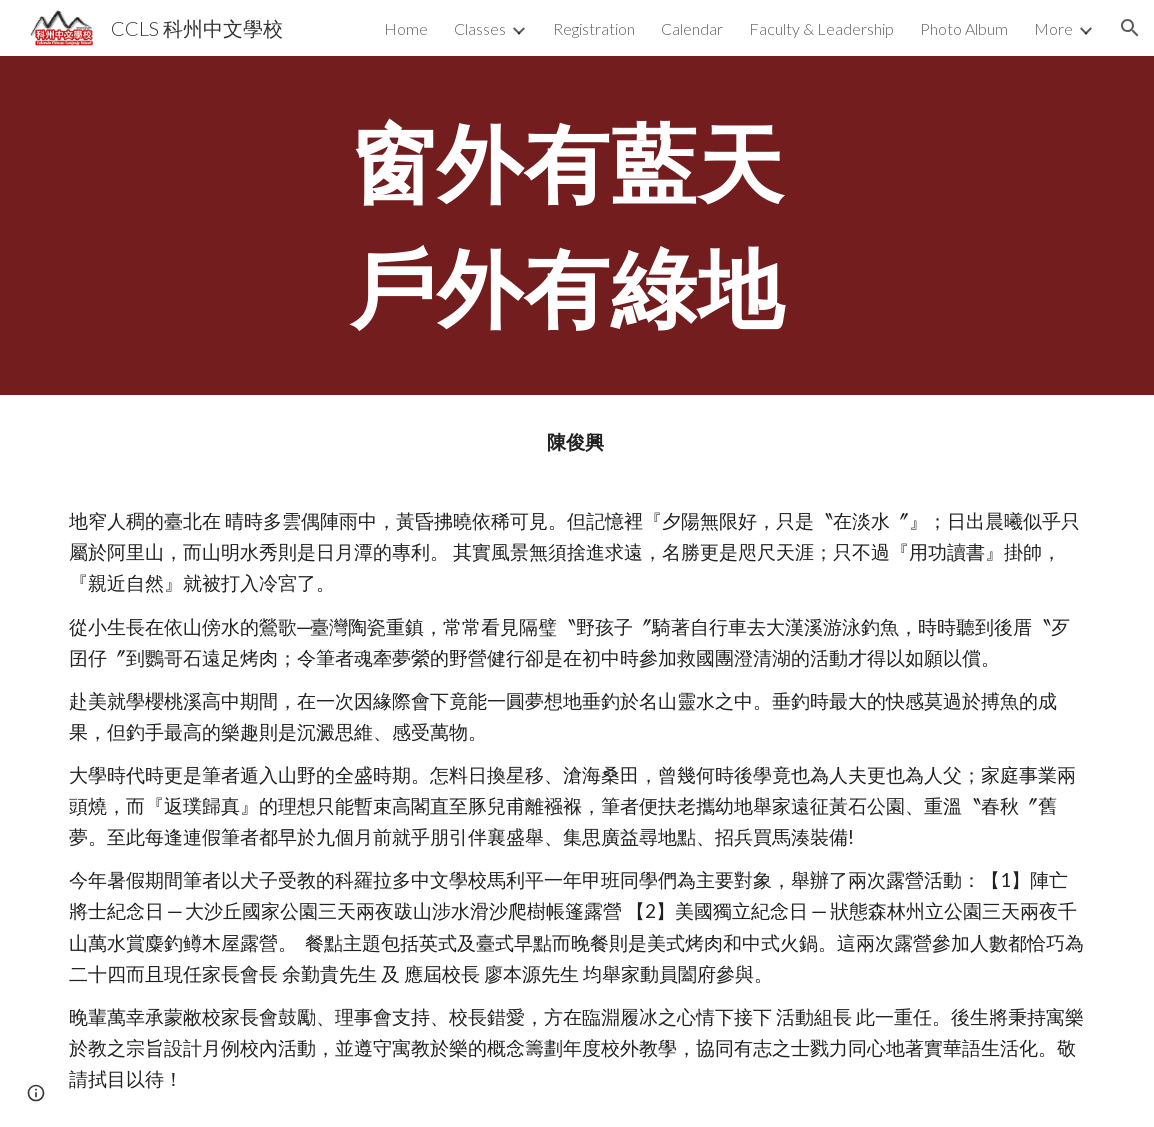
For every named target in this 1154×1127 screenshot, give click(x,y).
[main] (577, 225)
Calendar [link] (692, 28)
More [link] (1053, 28)
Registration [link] (594, 28)
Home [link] (406, 28)
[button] (1130, 28)
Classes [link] (480, 28)
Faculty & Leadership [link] (821, 28)
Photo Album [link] (964, 28)
